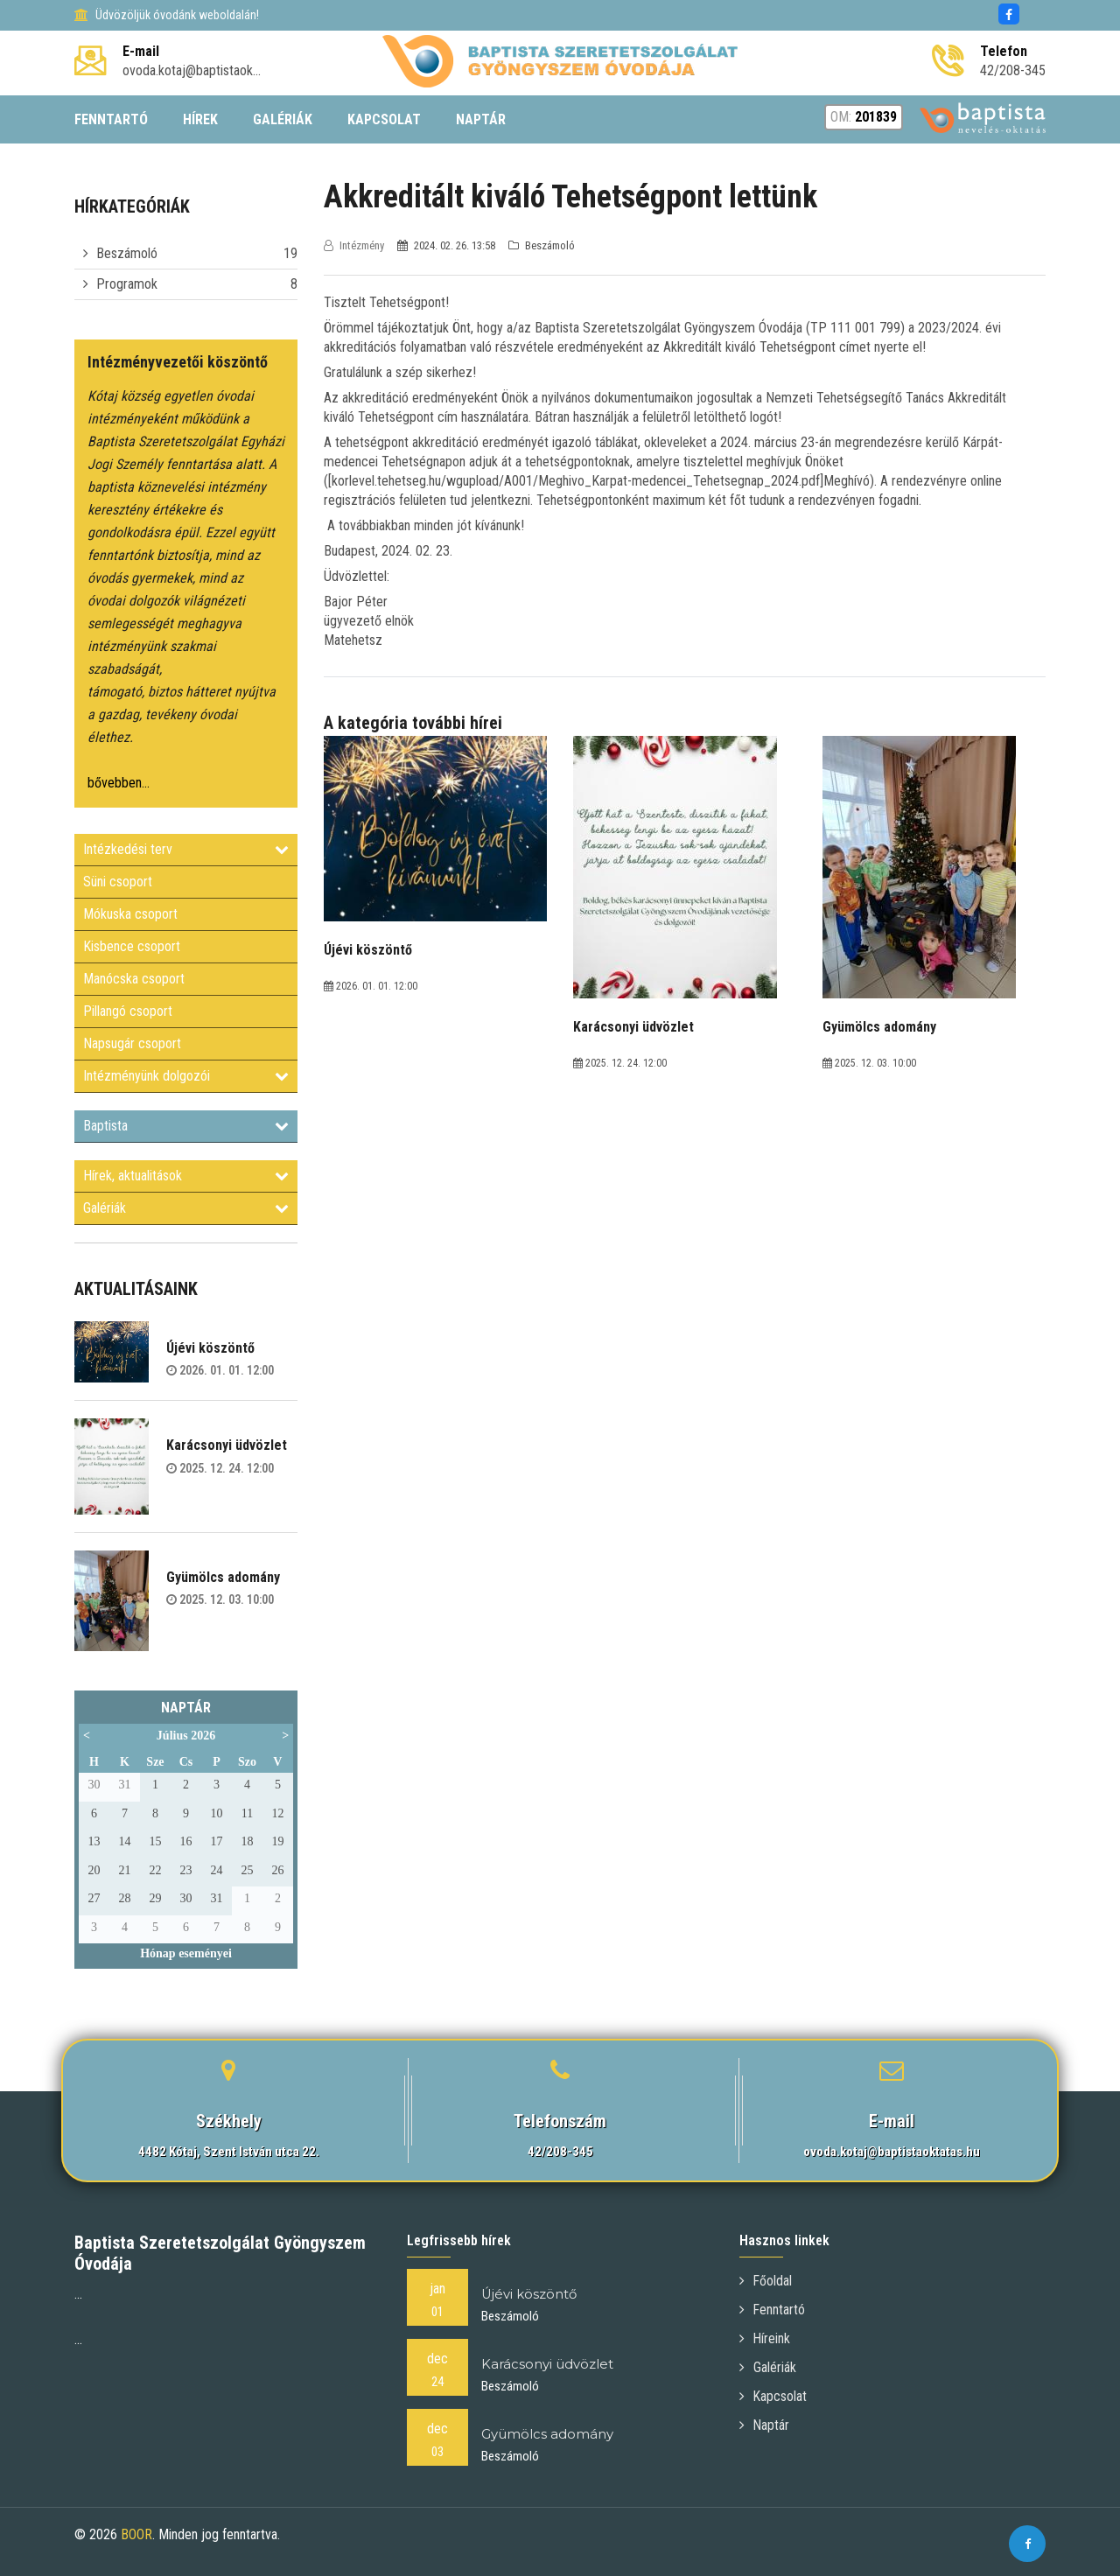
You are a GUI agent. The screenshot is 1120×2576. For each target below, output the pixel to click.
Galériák (186, 1208)
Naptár (764, 2425)
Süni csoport (117, 881)
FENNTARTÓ (111, 119)
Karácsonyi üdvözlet (226, 1445)
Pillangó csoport (127, 1011)
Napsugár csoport (132, 1043)
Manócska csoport (134, 978)
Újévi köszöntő (210, 1348)
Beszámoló (127, 253)
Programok (127, 284)
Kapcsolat (773, 2396)
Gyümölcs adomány (223, 1577)
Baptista (186, 1125)
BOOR (136, 2534)
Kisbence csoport (131, 946)
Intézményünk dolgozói (186, 1076)
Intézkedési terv (186, 849)
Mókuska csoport (130, 914)
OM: (863, 116)
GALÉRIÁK (282, 119)
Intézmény (355, 245)
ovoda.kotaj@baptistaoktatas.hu (891, 2152)
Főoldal (766, 2280)
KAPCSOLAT (384, 119)
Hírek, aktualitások (186, 1175)
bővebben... (119, 782)
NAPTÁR (481, 119)
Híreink (765, 2338)
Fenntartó (772, 2309)
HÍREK (200, 119)
